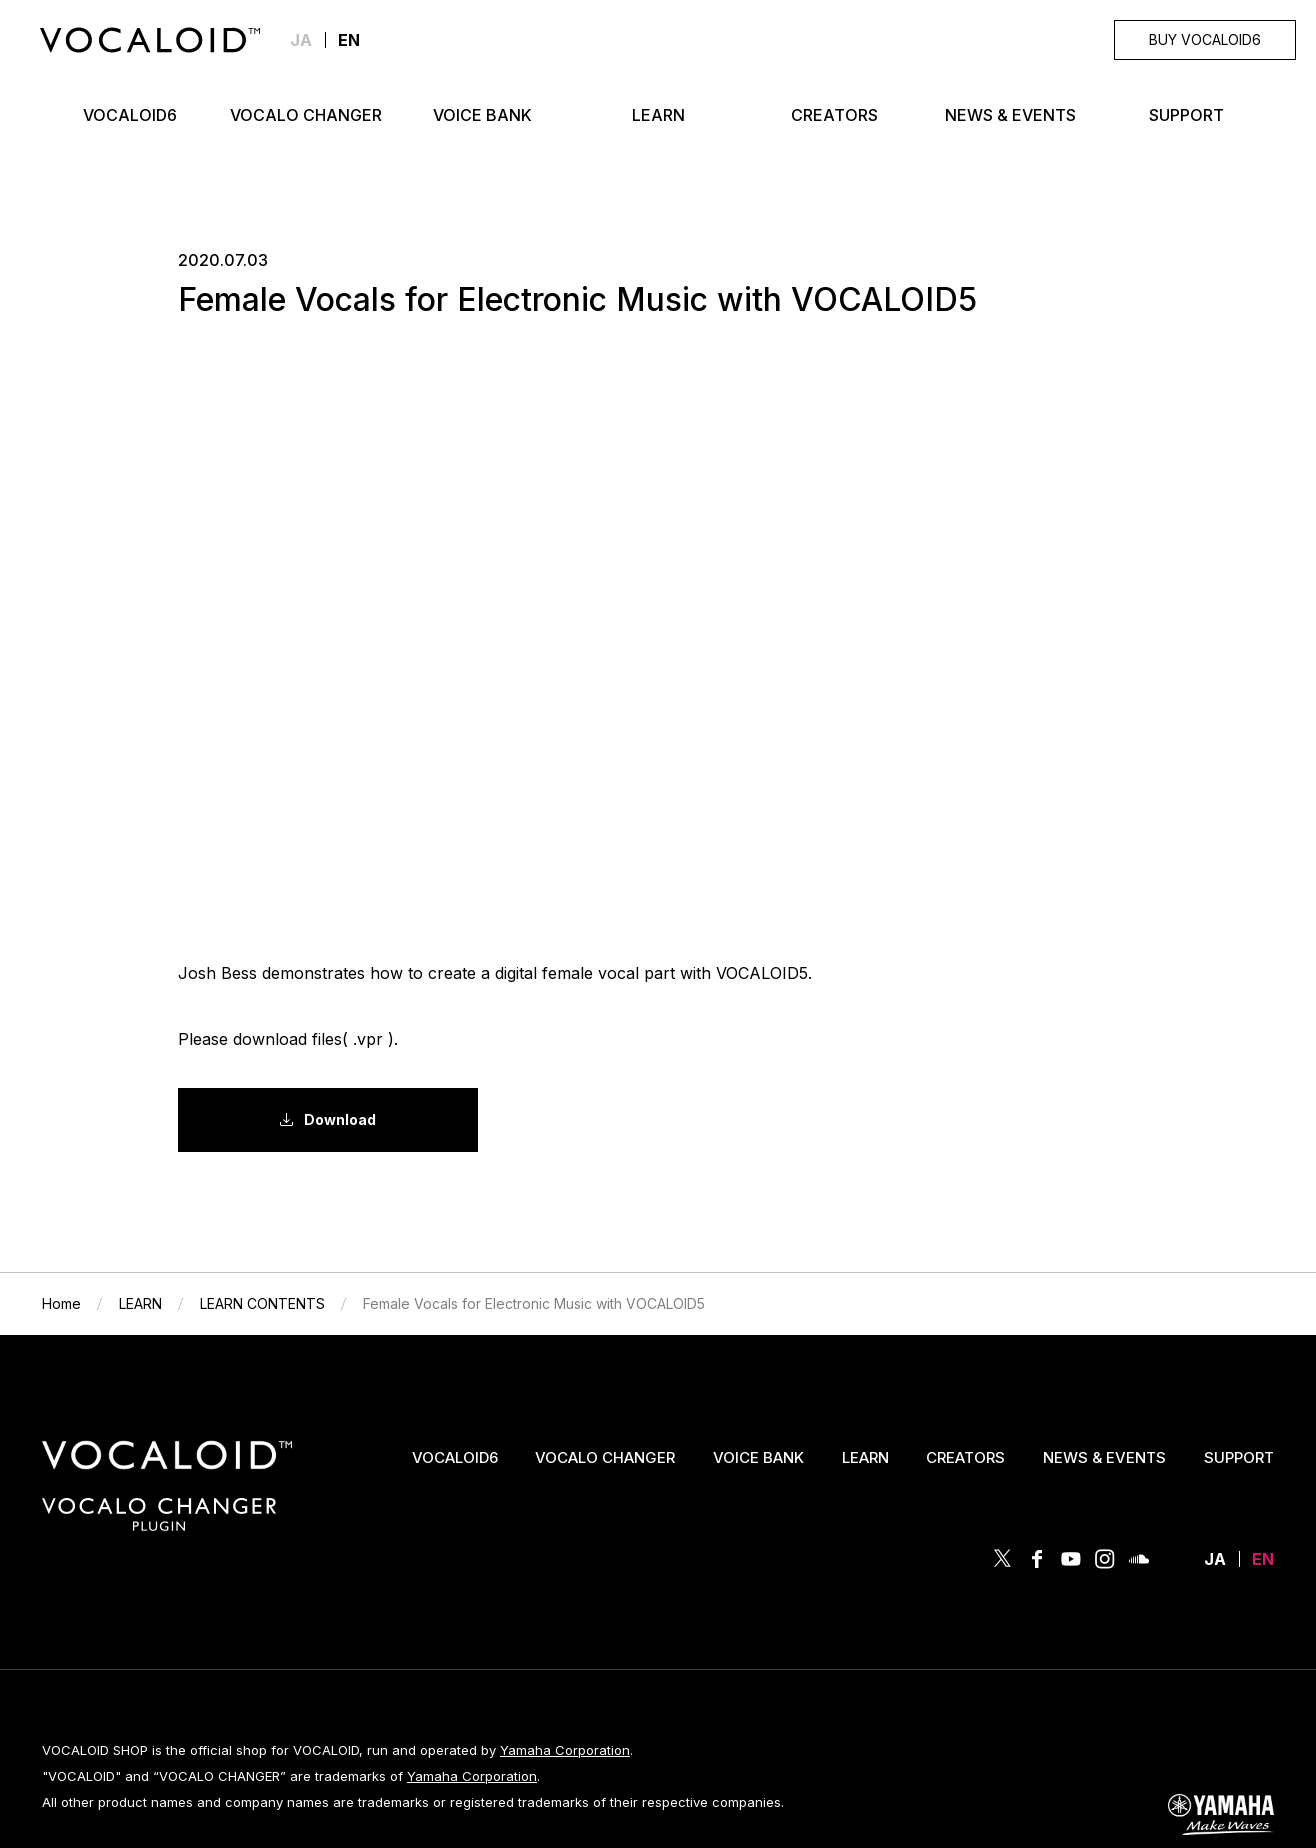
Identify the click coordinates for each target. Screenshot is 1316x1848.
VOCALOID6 (455, 1457)
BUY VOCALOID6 (1205, 39)
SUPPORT (1239, 1457)
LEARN (865, 1457)
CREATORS (965, 1457)
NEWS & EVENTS (1104, 1457)
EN (1263, 1559)
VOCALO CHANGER (605, 1457)
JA (301, 40)
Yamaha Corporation (565, 1750)
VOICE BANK (758, 1457)
